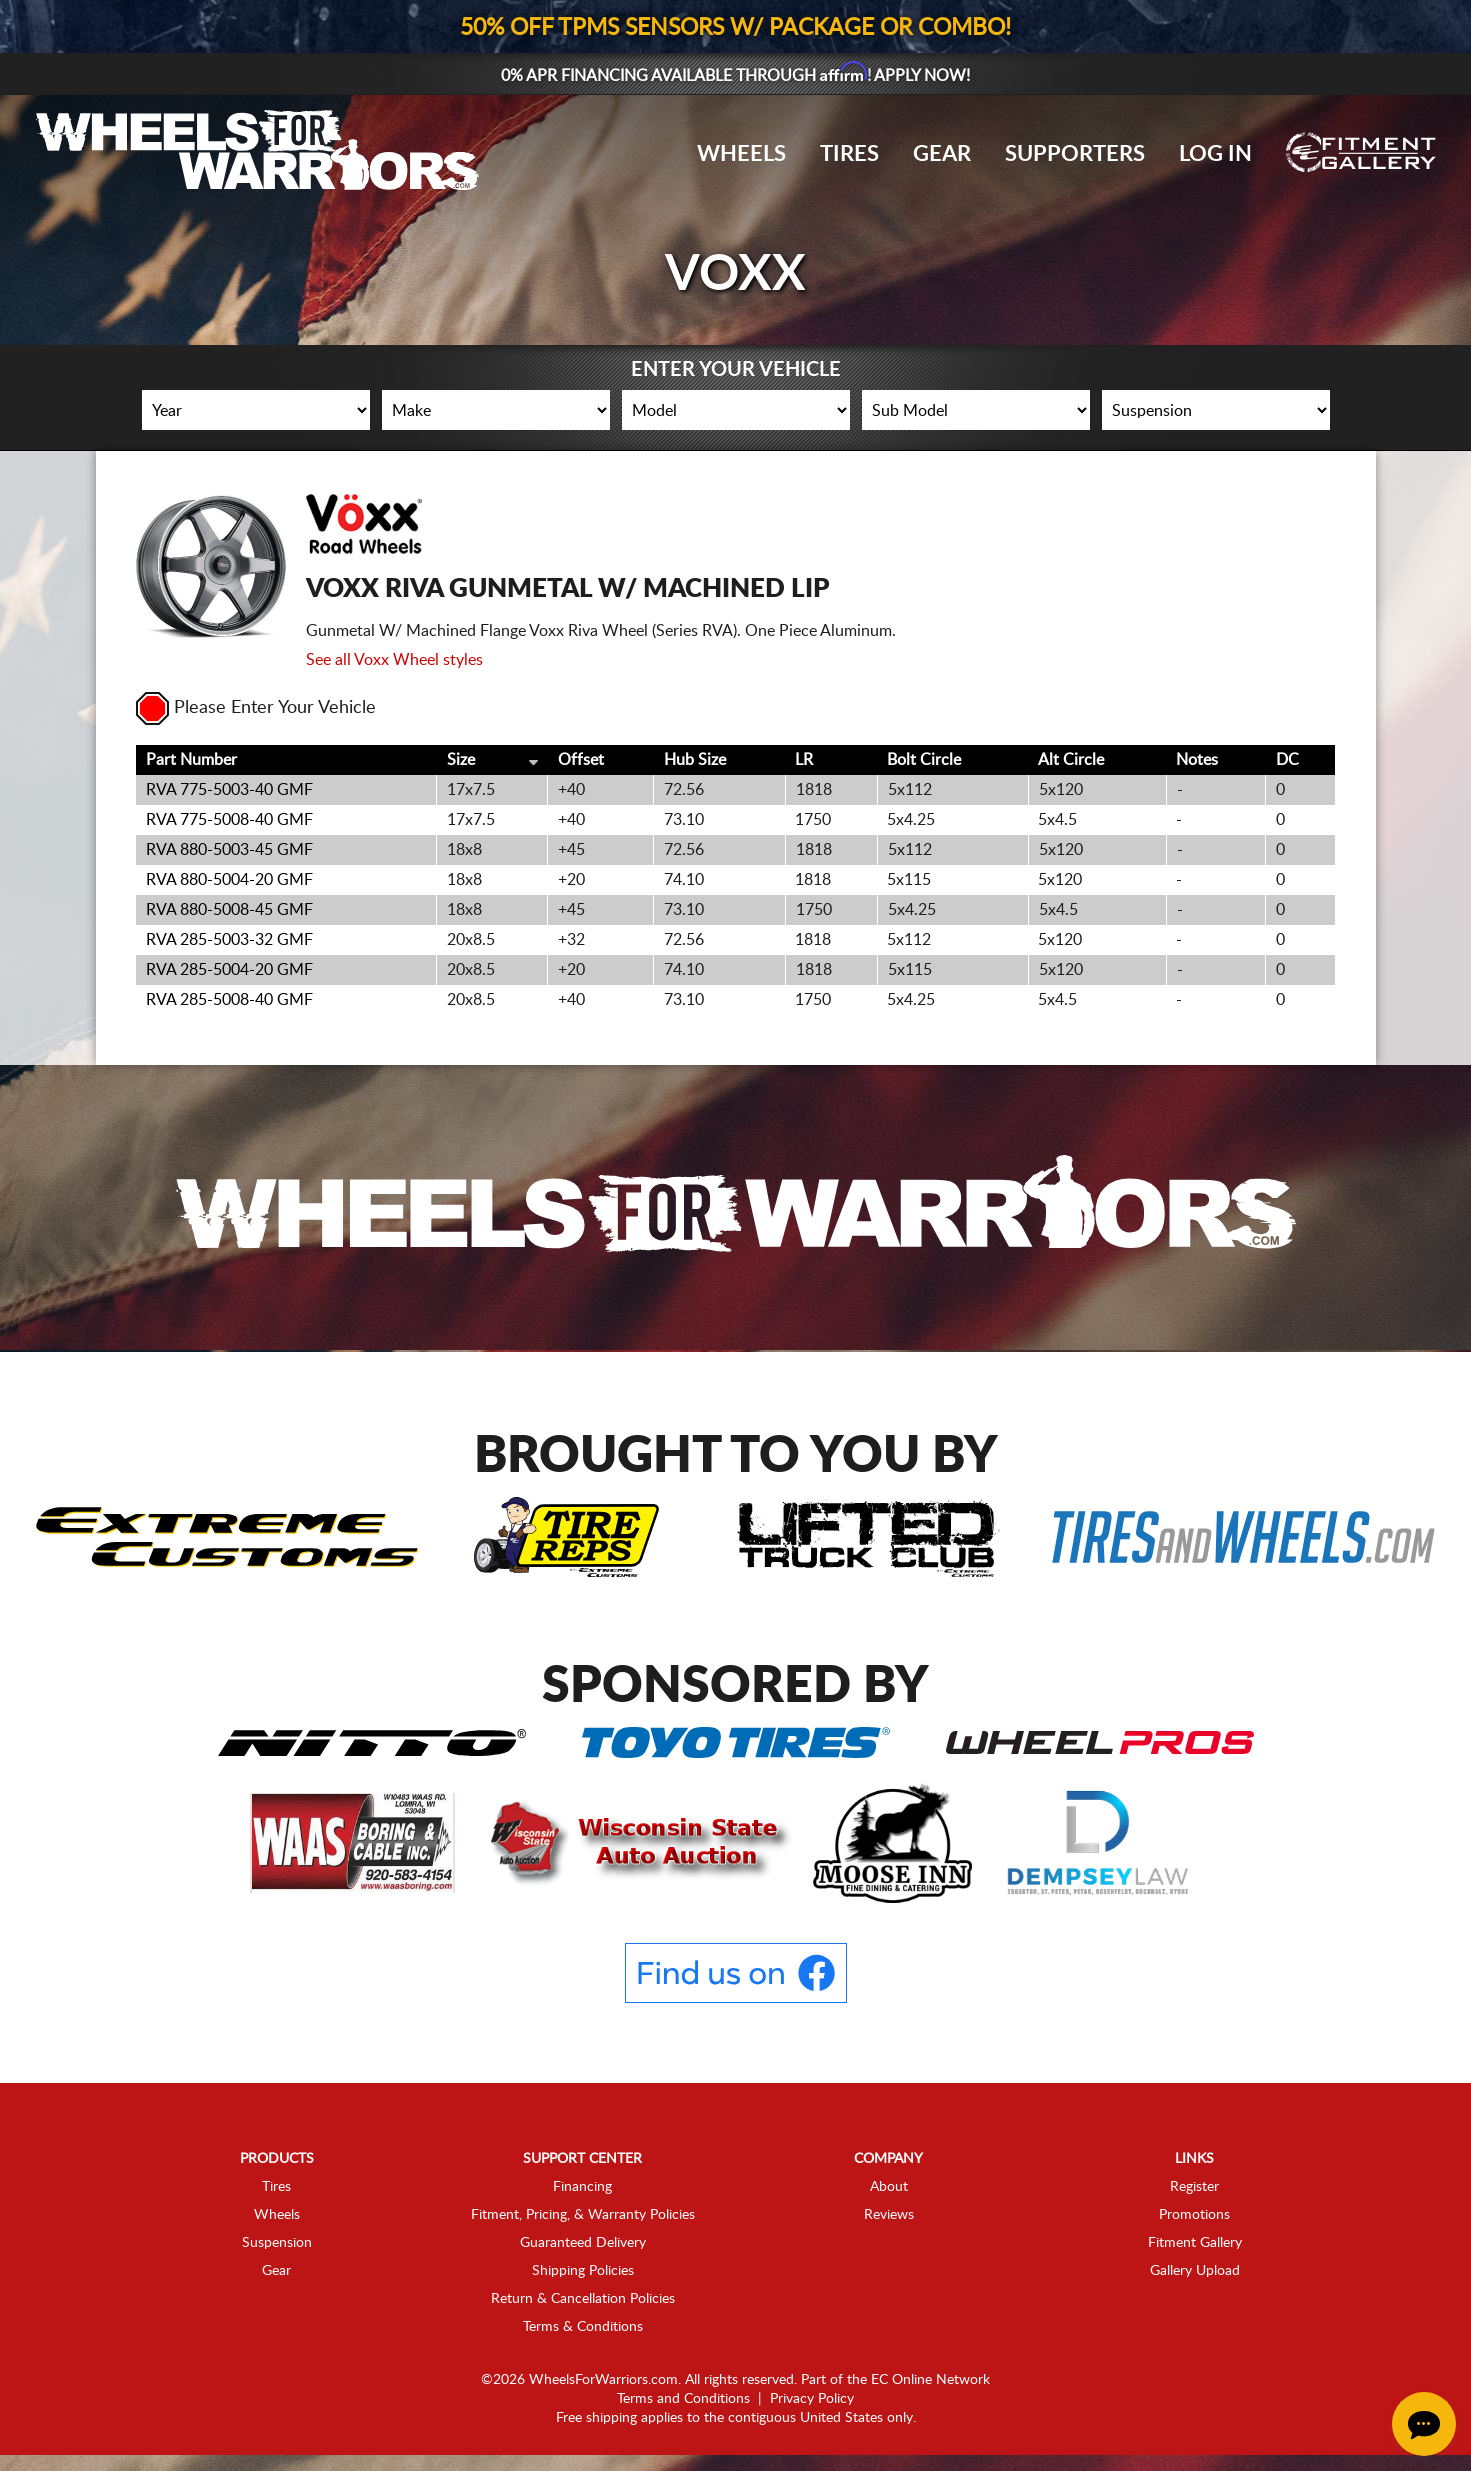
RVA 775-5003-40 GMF (229, 790)
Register (1194, 2187)
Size (461, 760)
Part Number (191, 760)
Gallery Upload (1195, 2271)
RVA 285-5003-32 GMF (229, 940)
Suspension (277, 2243)
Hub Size (695, 760)
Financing (582, 2187)
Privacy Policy (812, 2399)
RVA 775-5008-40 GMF (229, 820)
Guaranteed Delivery (583, 2243)
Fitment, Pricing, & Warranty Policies (583, 2215)
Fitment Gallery (1195, 2243)
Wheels (741, 154)
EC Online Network (930, 2380)
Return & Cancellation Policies (583, 2299)
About (889, 2187)
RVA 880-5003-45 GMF (229, 850)
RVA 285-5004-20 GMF (229, 970)
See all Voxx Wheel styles (394, 660)
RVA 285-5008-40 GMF (229, 1000)
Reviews (889, 2215)
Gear (942, 154)
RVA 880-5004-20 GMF (229, 880)
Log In (1215, 154)
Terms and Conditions (683, 2399)
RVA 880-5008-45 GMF (229, 910)
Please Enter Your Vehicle (256, 708)
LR (804, 760)
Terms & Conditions (583, 2327)
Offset (581, 760)
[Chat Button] (1424, 2424)
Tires (849, 154)
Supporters (1075, 154)
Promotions (1194, 2215)
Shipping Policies (583, 2271)
